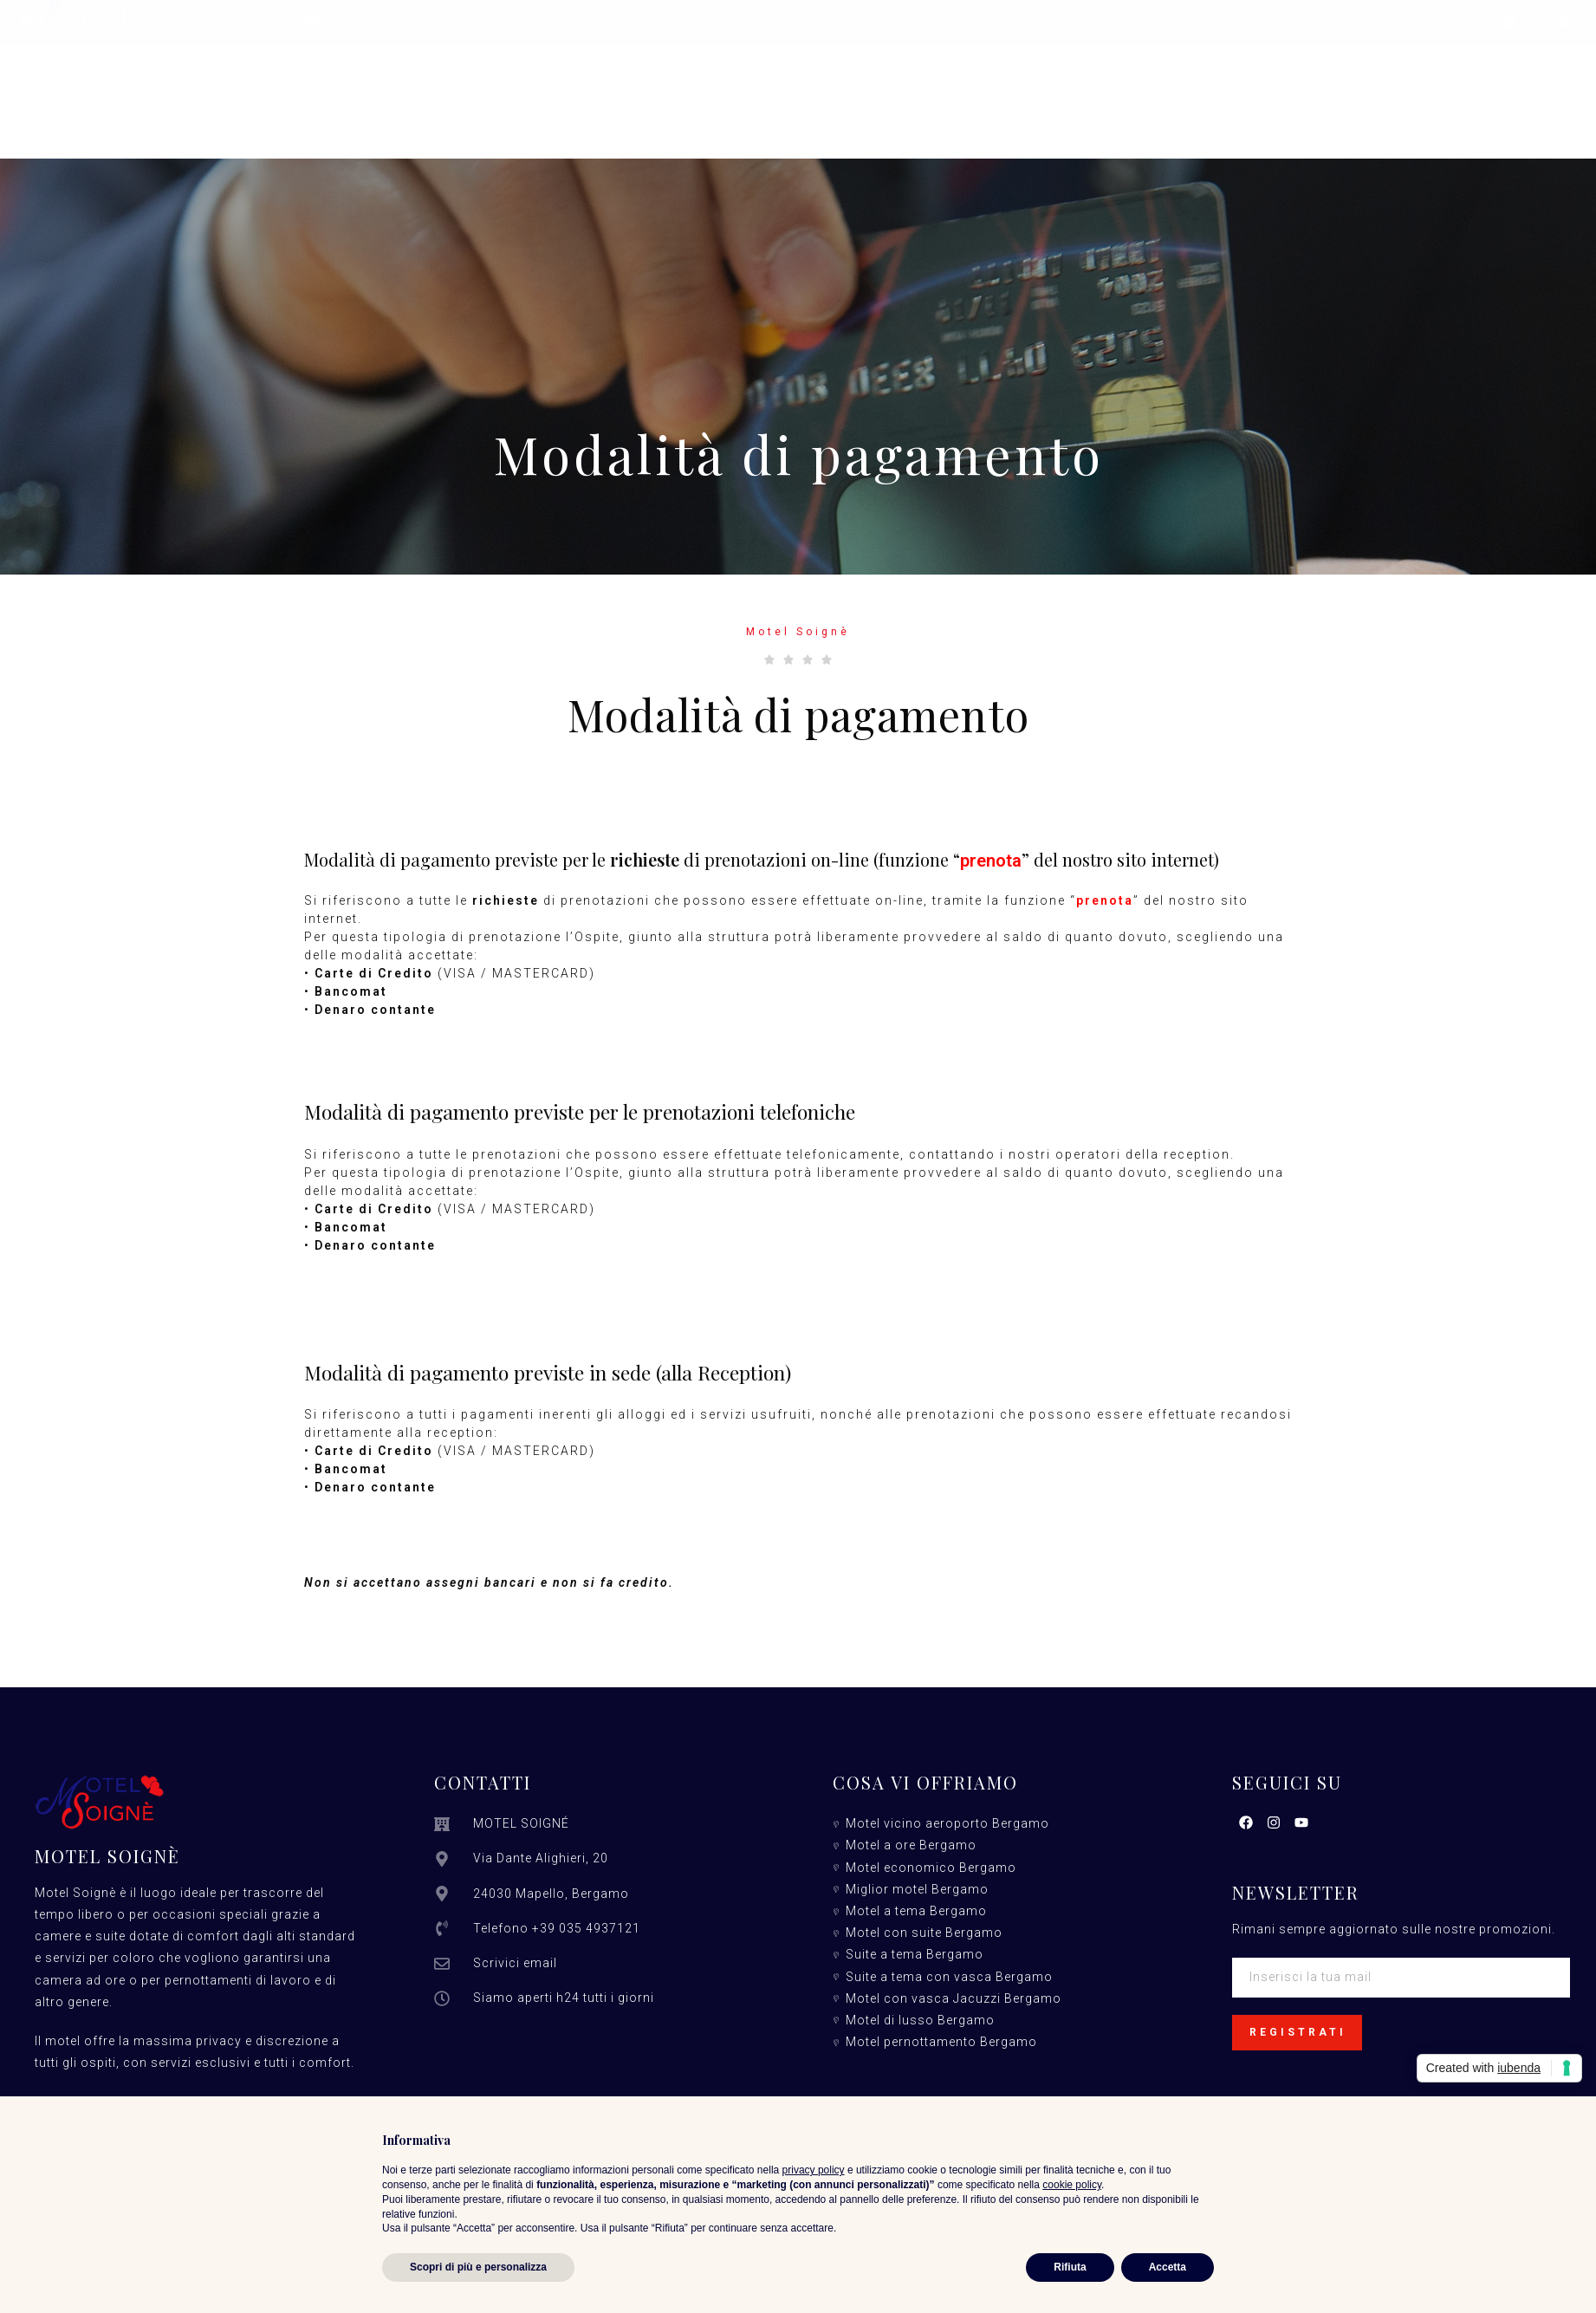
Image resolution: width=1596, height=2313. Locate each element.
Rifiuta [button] (1070, 2267)
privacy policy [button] (813, 2170)
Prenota (1127, 92)
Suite (571, 92)
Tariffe (743, 92)
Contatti (1028, 92)
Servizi (653, 92)
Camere (485, 92)
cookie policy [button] (1071, 2185)
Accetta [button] (1167, 2267)
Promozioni (850, 92)
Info (946, 92)
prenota (991, 860)
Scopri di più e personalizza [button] (478, 2267)
